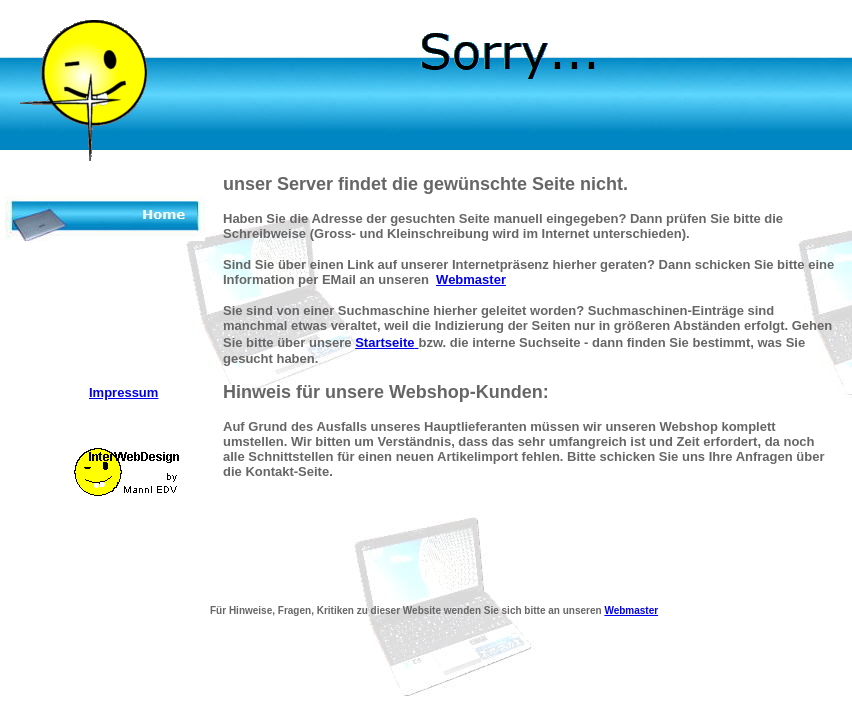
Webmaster (471, 279)
